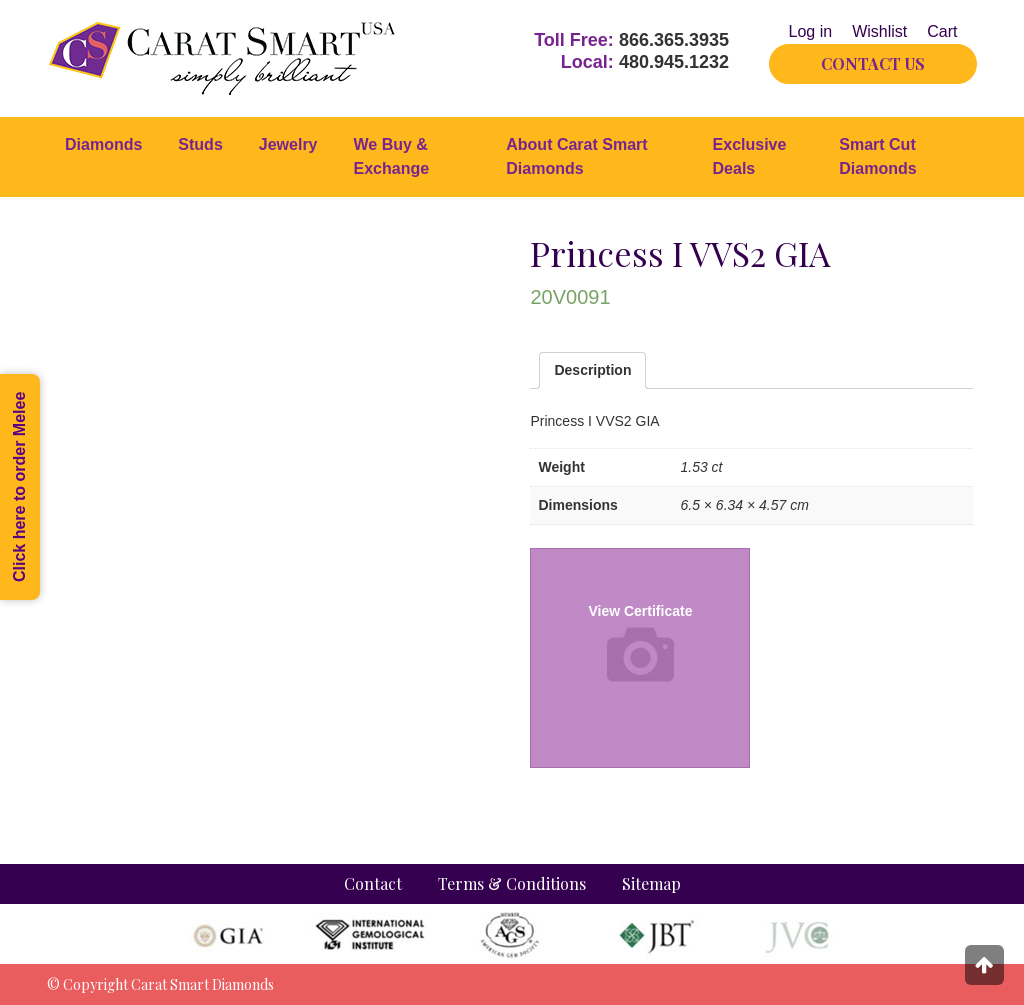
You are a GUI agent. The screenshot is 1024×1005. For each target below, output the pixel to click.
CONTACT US (873, 63)
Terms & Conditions (512, 883)
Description (592, 370)
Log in (811, 31)
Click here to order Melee (19, 487)
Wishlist (879, 31)
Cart (942, 31)
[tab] (592, 370)
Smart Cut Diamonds (877, 156)
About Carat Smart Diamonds (576, 156)
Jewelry (288, 144)
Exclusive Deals (750, 156)
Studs (200, 144)
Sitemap (651, 883)
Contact (373, 883)
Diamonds (103, 144)
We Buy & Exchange (392, 156)
